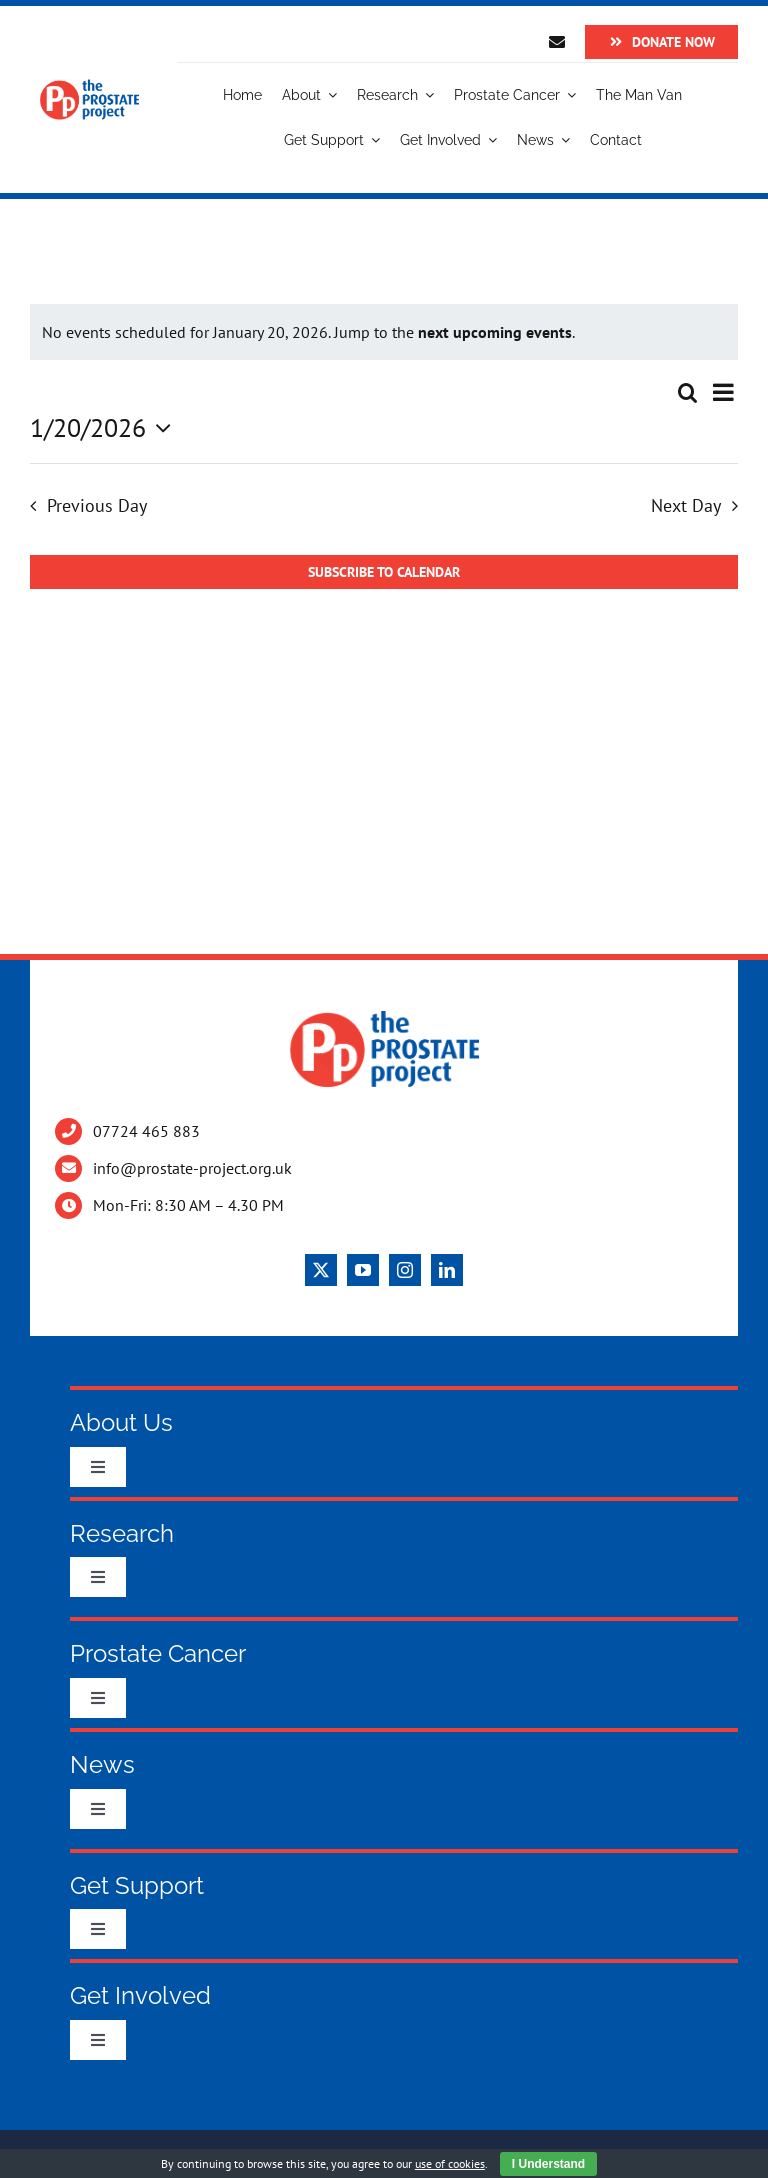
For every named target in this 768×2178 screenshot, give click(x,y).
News (102, 1764)
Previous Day (97, 505)
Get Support (137, 1885)
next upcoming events (495, 332)
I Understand (548, 2164)
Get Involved (140, 1995)
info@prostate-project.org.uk (192, 1168)
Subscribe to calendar (384, 572)
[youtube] (363, 1270)
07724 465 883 (146, 1131)
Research (122, 1533)
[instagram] (405, 1270)
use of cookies (450, 2163)
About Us (121, 1422)
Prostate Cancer (158, 1653)
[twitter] (321, 1270)
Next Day (686, 505)
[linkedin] (447, 1270)
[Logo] (89, 87)
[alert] (384, 332)
